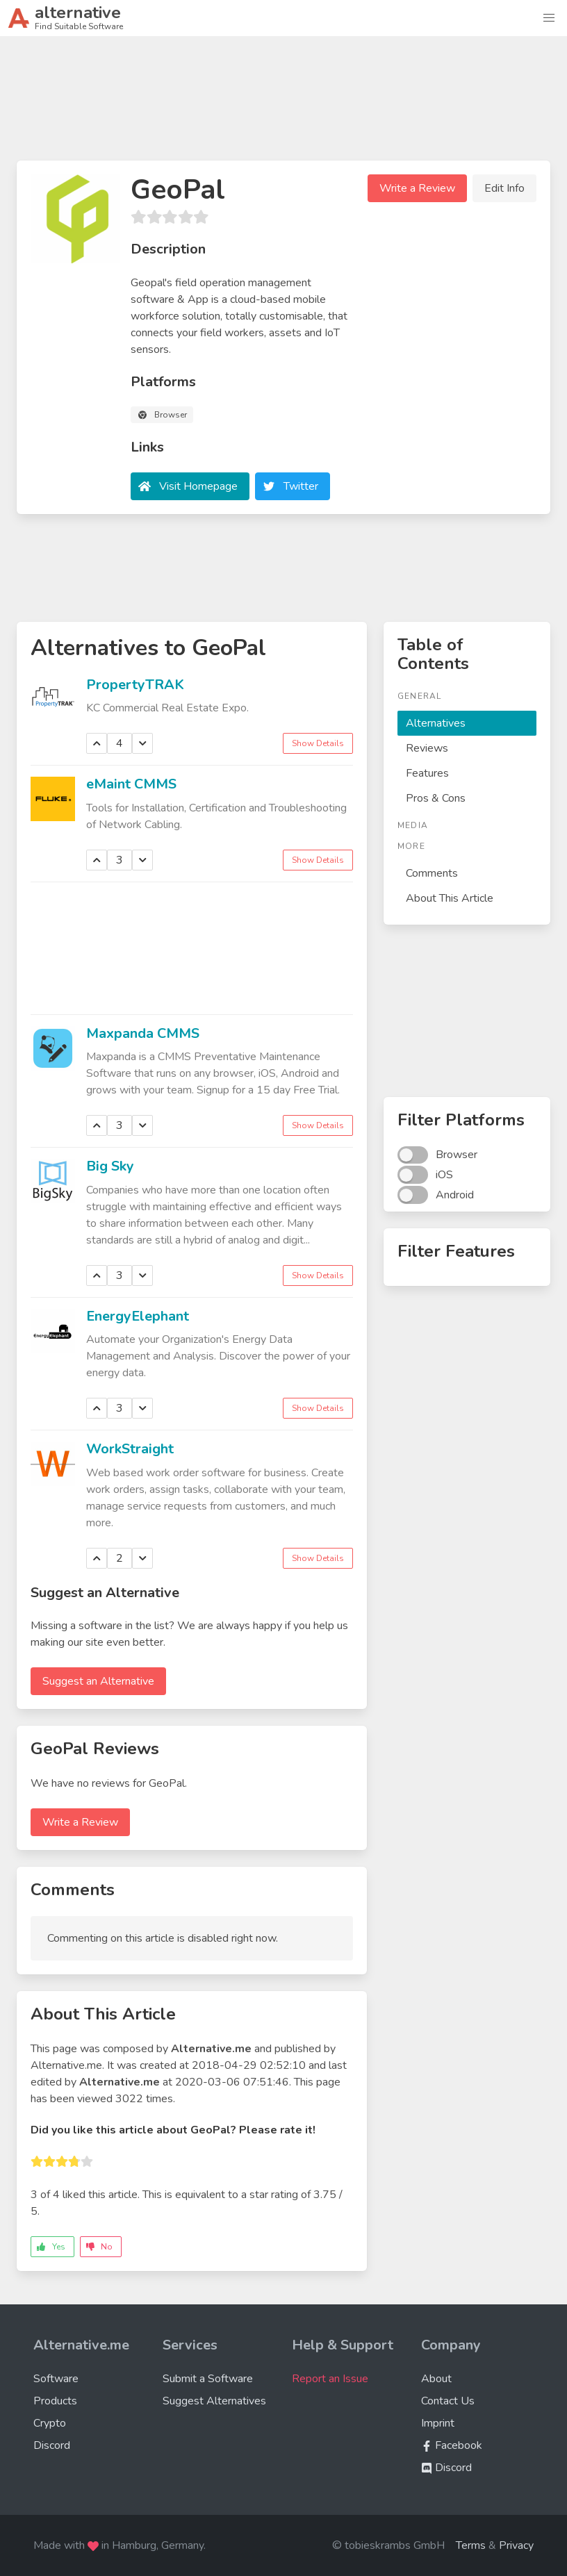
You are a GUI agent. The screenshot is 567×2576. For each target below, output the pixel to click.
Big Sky (110, 1166)
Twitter (301, 486)
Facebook (451, 2445)
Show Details (318, 743)
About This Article (449, 898)
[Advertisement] (283, 104)
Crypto (49, 2423)
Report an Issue (330, 2378)
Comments (432, 873)
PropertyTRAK (135, 684)
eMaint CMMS (131, 784)
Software (56, 2378)
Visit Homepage (198, 486)
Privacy (516, 2545)
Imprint (437, 2423)
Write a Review (417, 188)
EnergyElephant (137, 1316)
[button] (549, 18)
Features (427, 773)
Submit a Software (208, 2378)
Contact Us (448, 2401)
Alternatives (436, 723)
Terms (471, 2545)
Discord (51, 2445)
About (436, 2378)
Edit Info (504, 188)
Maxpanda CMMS (142, 1033)
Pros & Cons (436, 798)
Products (55, 2401)
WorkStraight (130, 1448)
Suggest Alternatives (214, 2401)
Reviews (427, 748)
